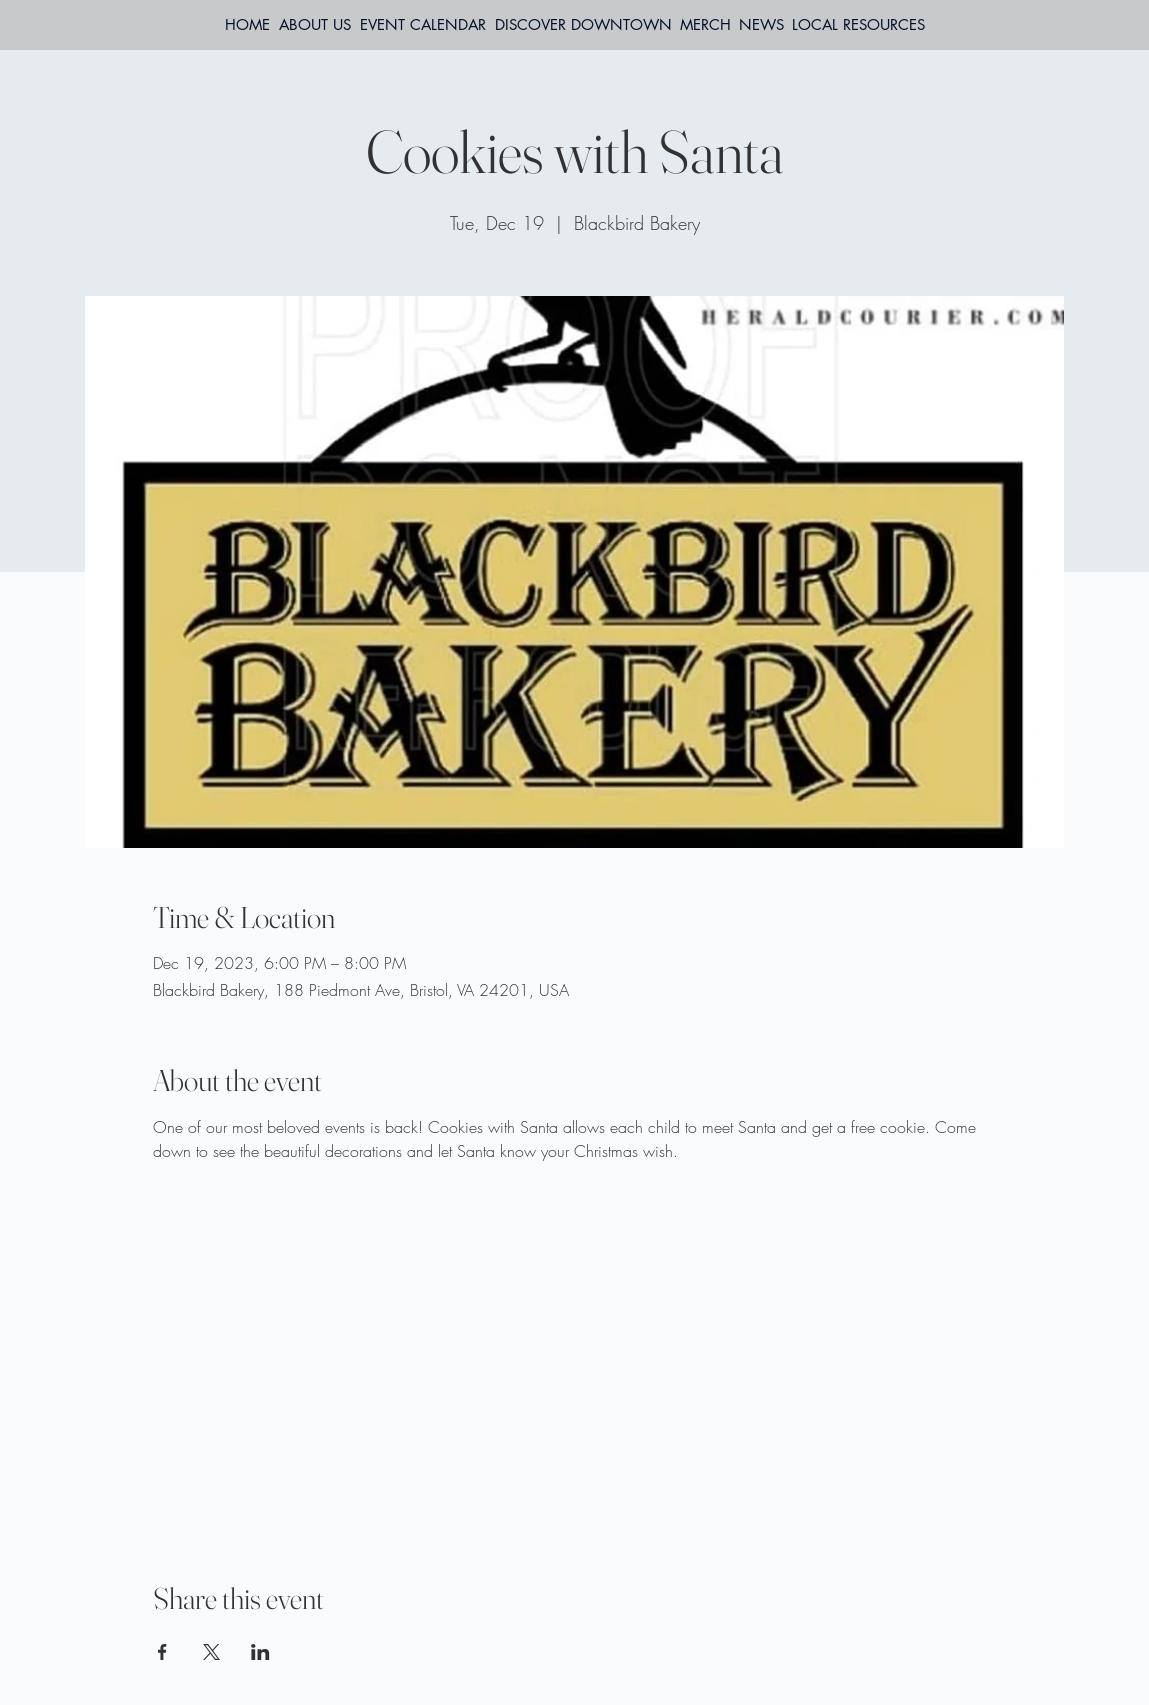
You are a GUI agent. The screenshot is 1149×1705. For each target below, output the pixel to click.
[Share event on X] (211, 1652)
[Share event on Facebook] (162, 1652)
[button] (858, 25)
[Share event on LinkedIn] (260, 1652)
